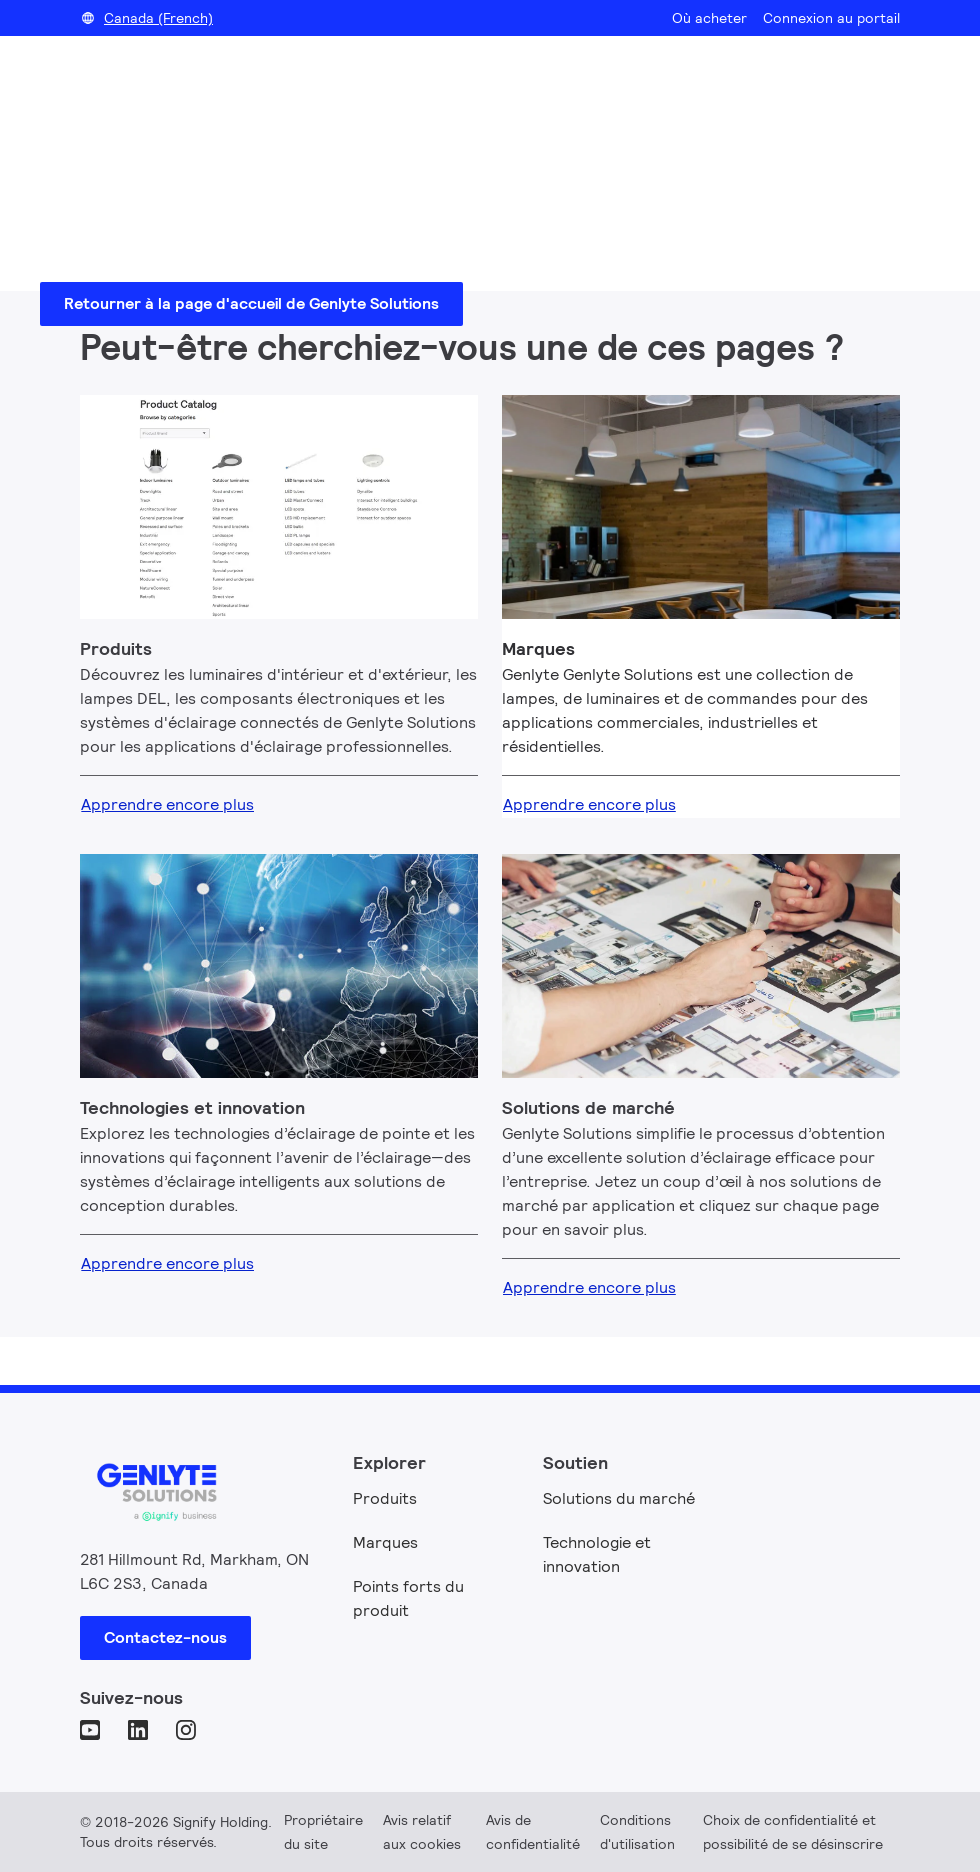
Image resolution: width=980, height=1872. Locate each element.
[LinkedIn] (140, 1732)
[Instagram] (188, 1732)
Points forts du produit (408, 1598)
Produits (385, 1498)
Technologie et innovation (597, 1554)
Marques (385, 1542)
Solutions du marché (619, 1498)
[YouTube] (92, 1732)
